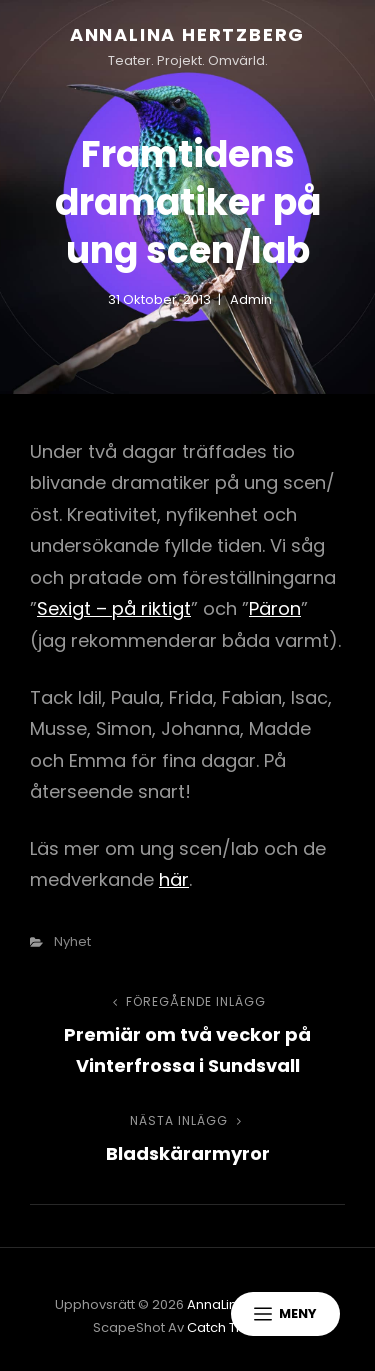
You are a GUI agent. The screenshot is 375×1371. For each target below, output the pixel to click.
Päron (275, 608)
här (174, 879)
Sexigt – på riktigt (114, 608)
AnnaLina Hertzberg (187, 34)
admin (251, 299)
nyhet (72, 941)
